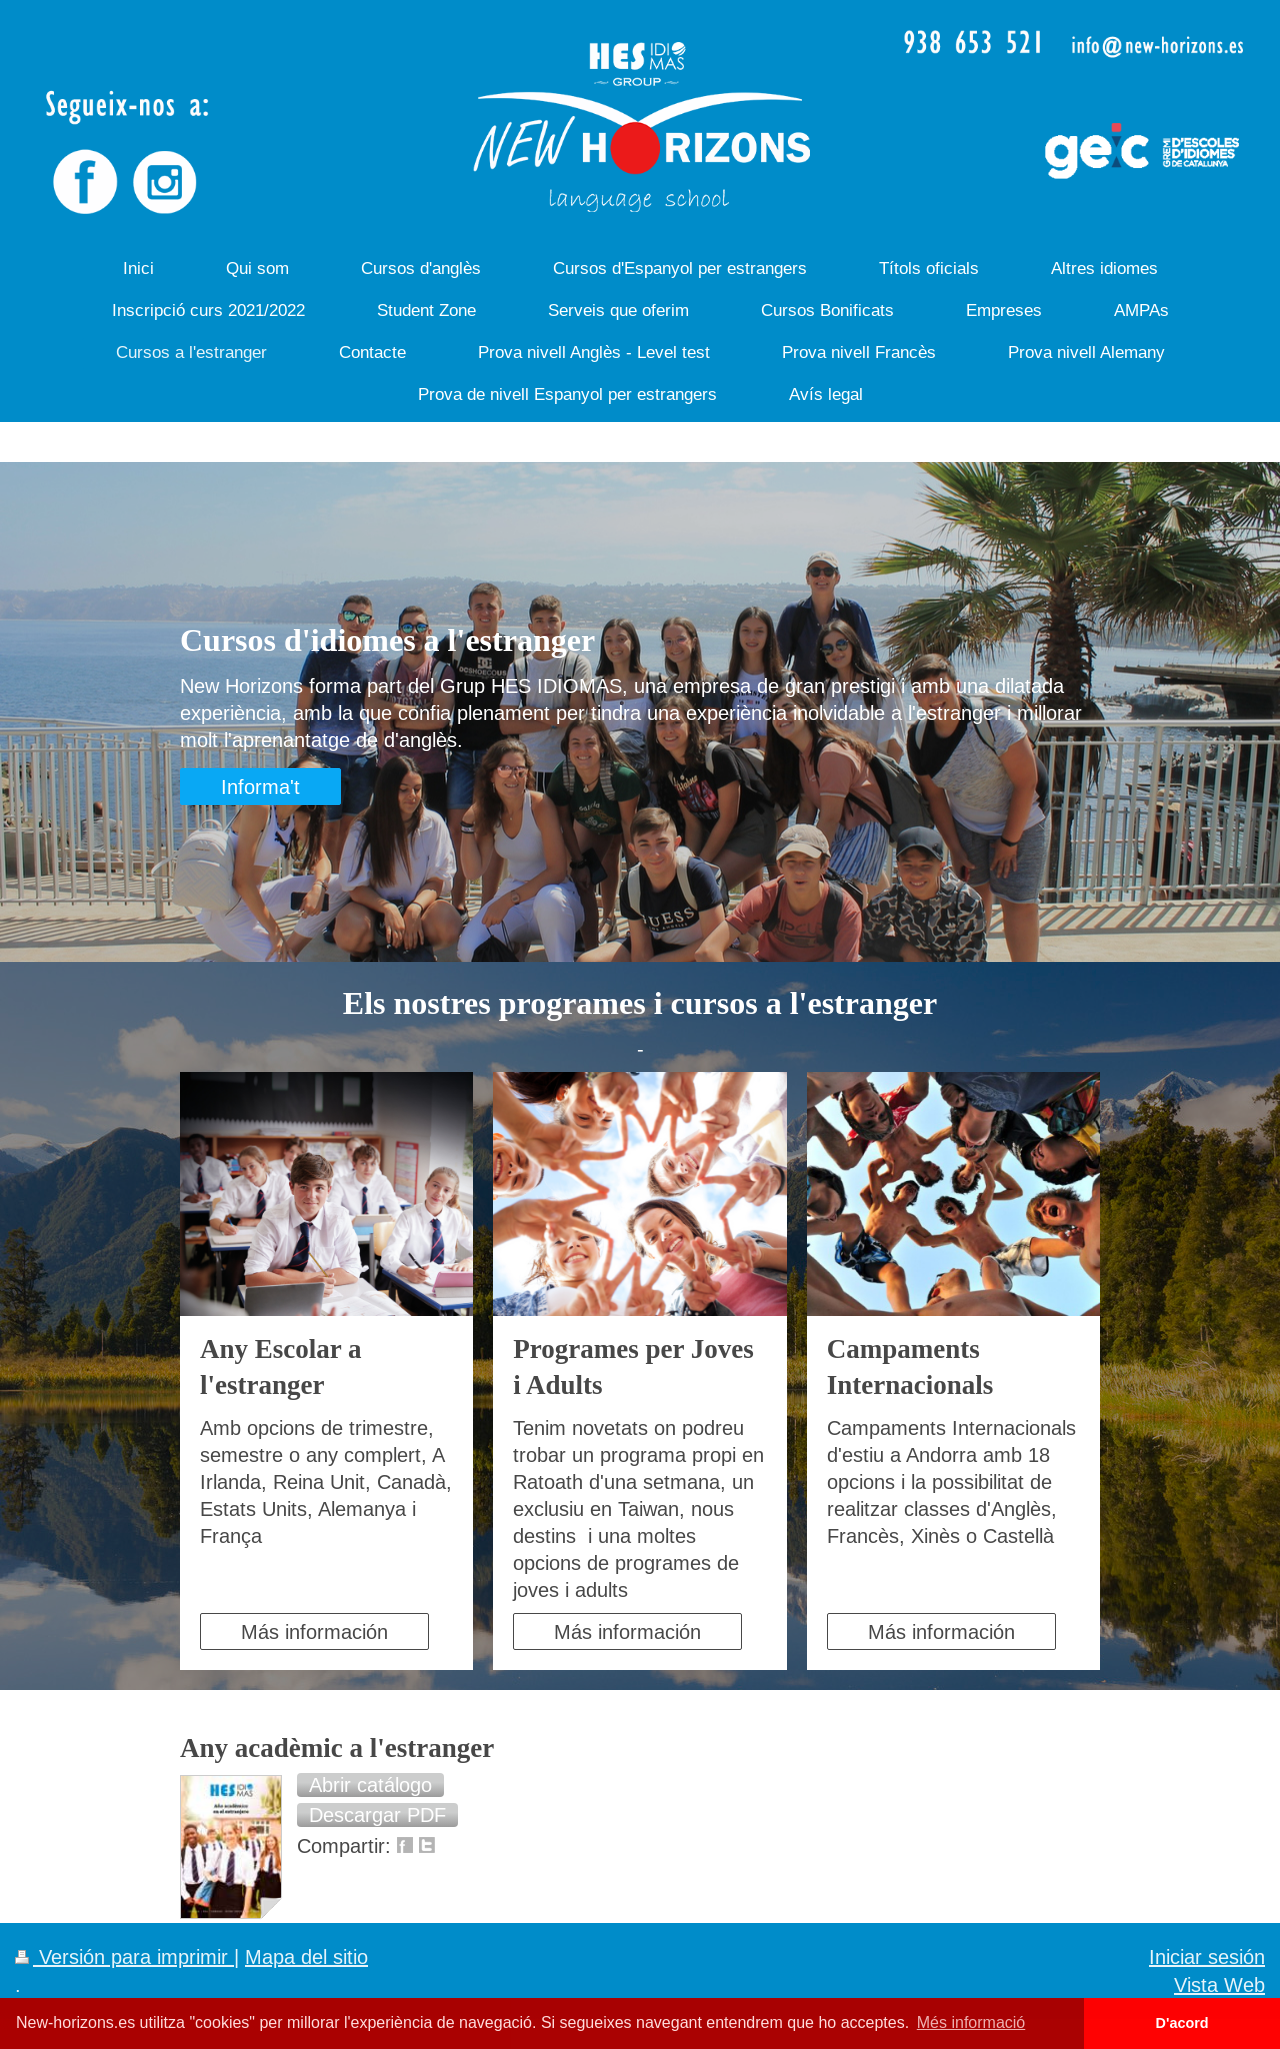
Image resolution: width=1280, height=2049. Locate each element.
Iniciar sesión (1207, 1956)
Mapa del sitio (306, 1956)
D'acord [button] (1182, 2023)
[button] (370, 1785)
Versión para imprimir (124, 1956)
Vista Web (1219, 1984)
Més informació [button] (971, 2022)
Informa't (260, 786)
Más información (314, 1631)
